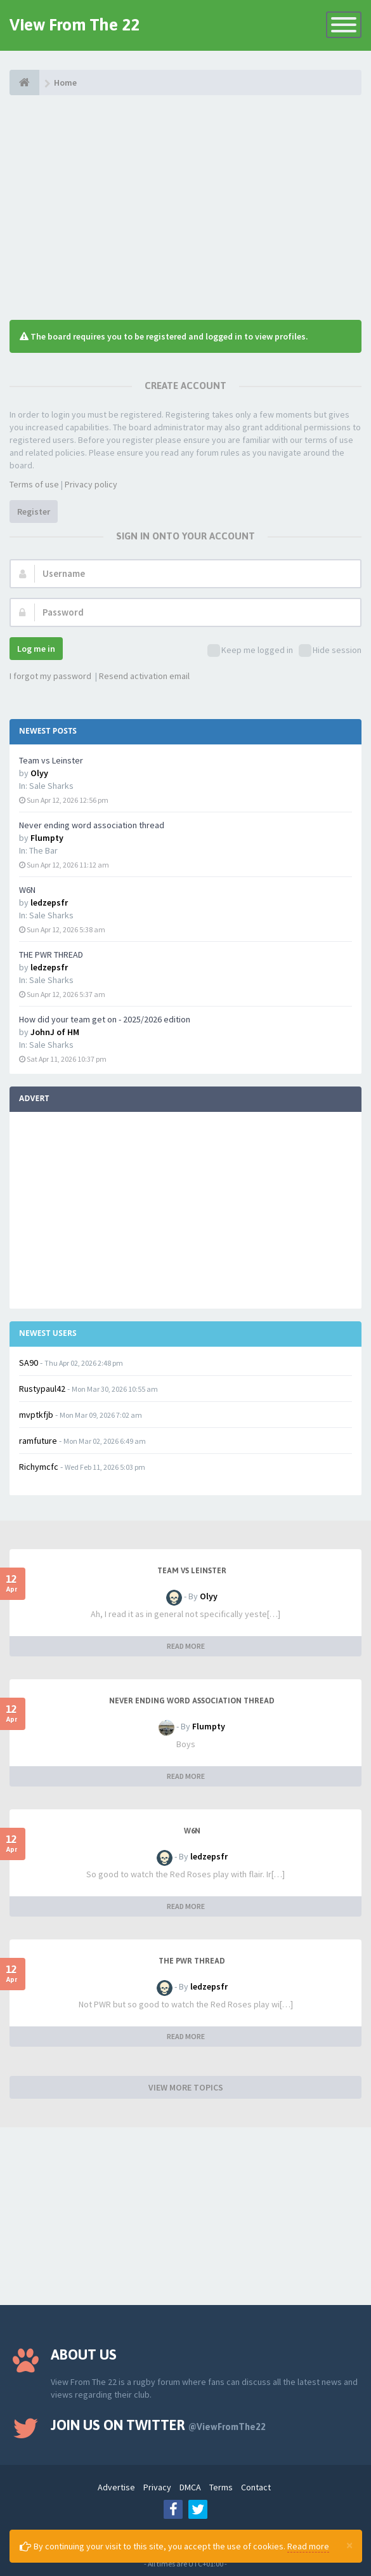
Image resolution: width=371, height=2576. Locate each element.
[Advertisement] (185, 206)
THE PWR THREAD (51, 954)
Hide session (330, 650)
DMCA (190, 2487)
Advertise (116, 2487)
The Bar (43, 850)
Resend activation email (144, 676)
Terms (221, 2487)
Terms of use (34, 484)
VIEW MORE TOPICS (185, 2087)
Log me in (36, 648)
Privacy (157, 2487)
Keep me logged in (250, 650)
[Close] (349, 2545)
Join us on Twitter (158, 2425)
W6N (27, 889)
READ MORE (186, 1646)
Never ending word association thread (91, 825)
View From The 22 (75, 24)
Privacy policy (91, 484)
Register (33, 511)
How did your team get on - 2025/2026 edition (104, 1019)
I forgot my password (50, 676)
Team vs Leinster (51, 760)
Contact (256, 2487)
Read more (308, 2546)
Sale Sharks (51, 785)
